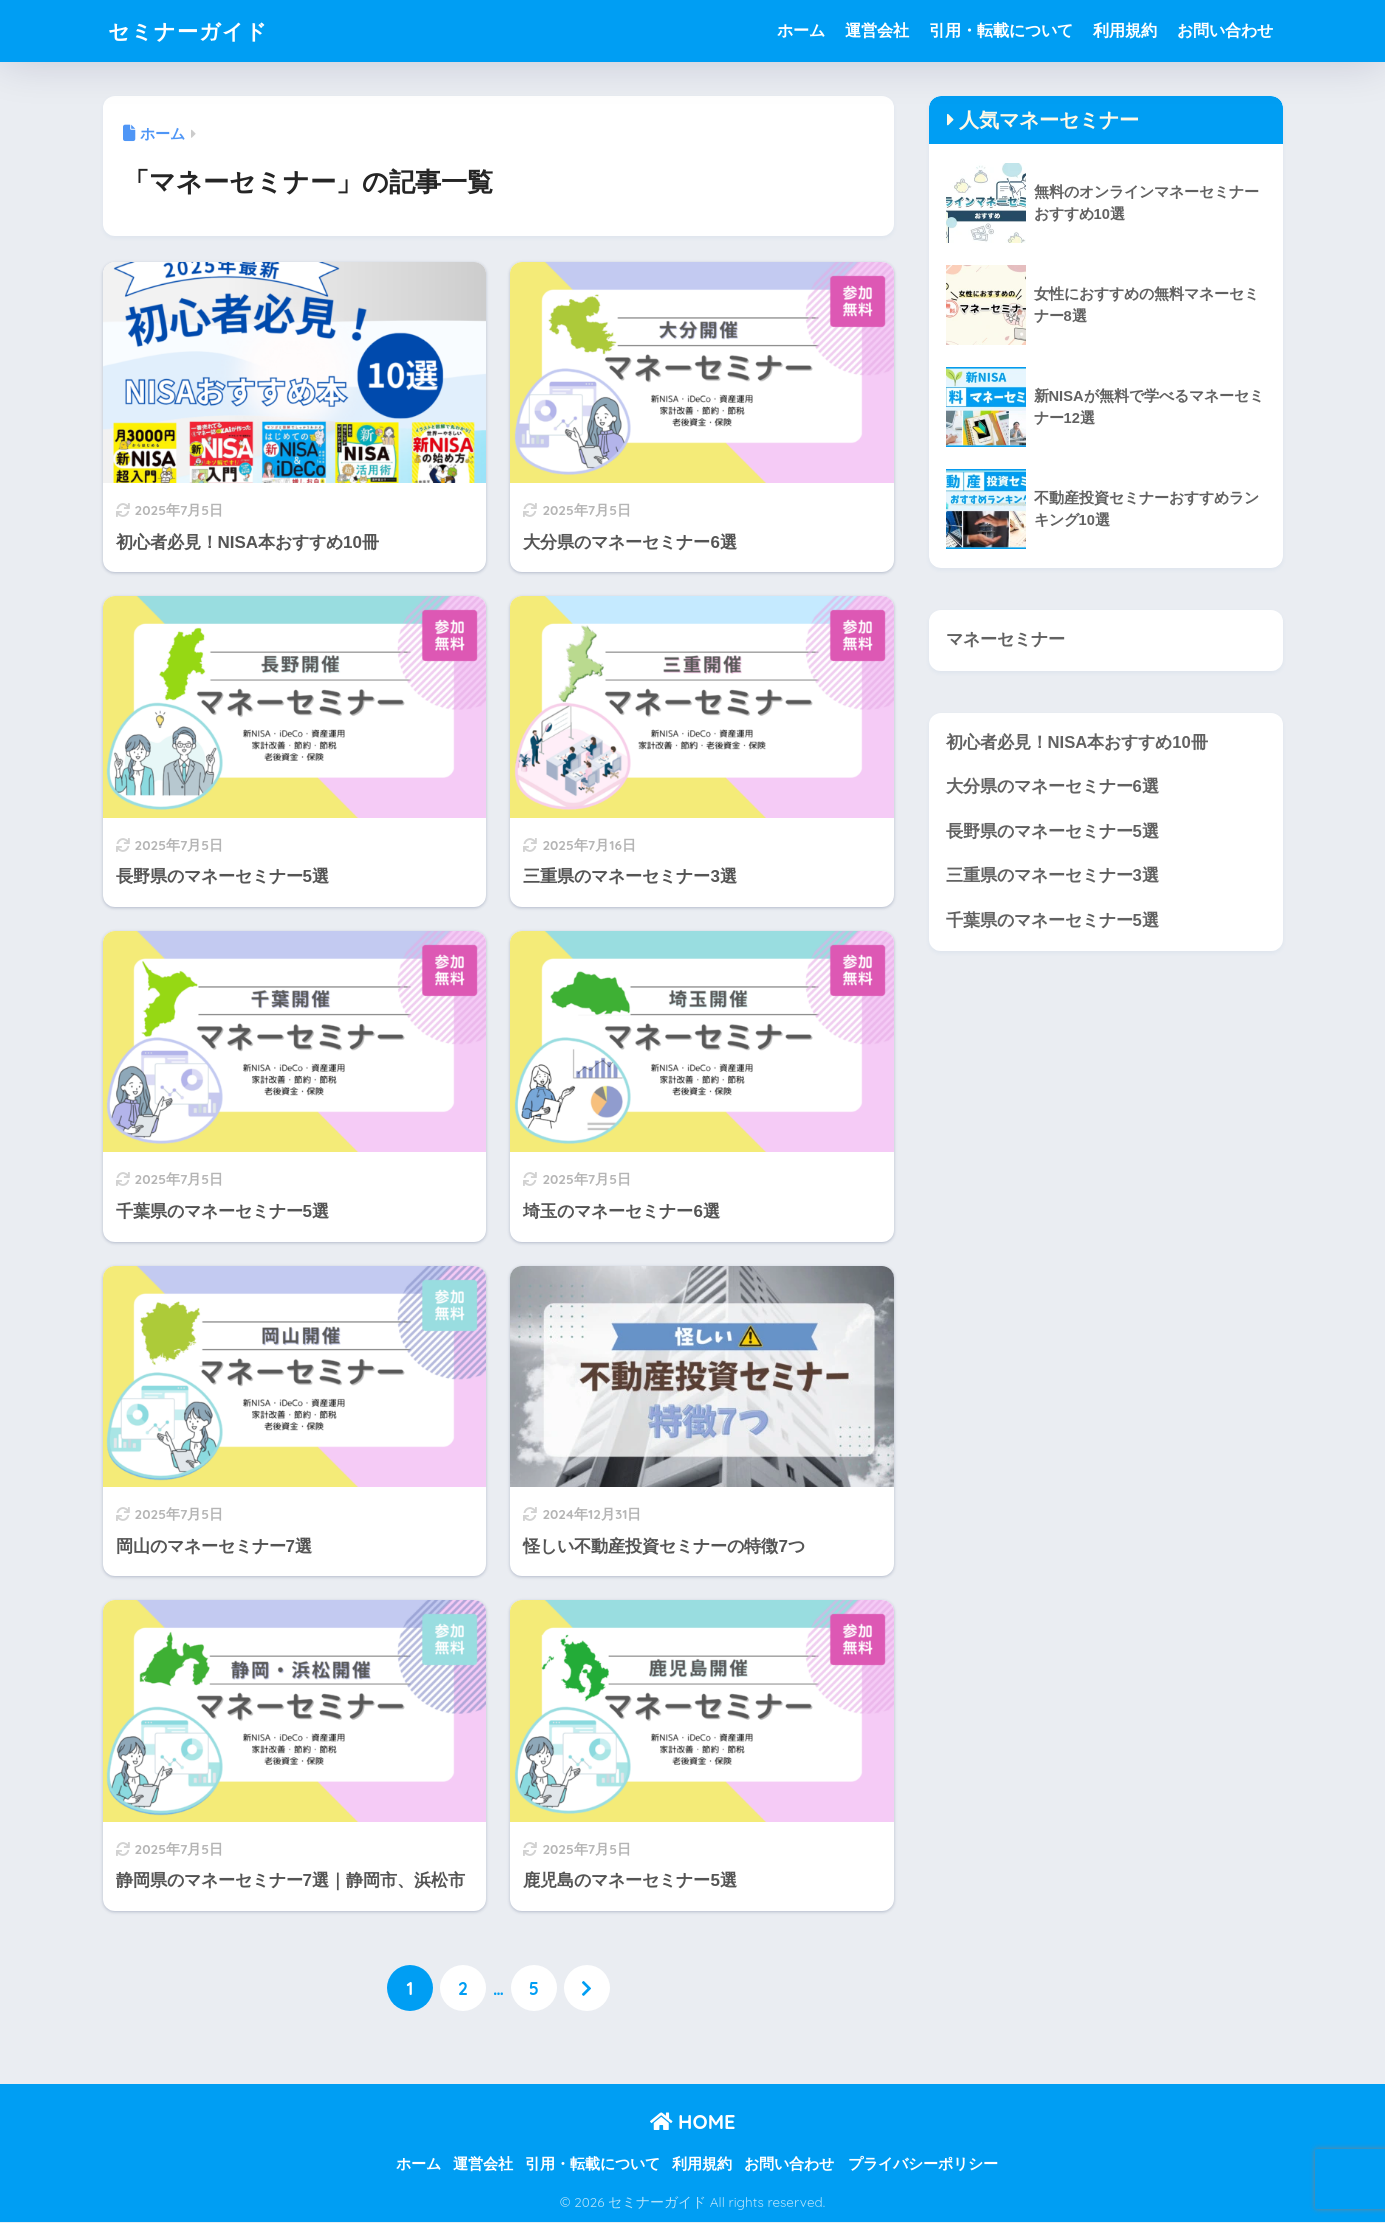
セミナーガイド (195, 30)
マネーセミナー (1005, 639)
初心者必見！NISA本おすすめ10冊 (1077, 742)
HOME (693, 2121)
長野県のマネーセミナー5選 (1052, 831)
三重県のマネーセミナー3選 (1052, 876)
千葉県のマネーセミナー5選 (1052, 921)
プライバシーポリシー (923, 2164)
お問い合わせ (1225, 30)
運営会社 (877, 30)
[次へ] (587, 1989)
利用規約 (1125, 30)
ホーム (801, 30)
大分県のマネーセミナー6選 (1052, 787)
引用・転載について (1001, 30)
